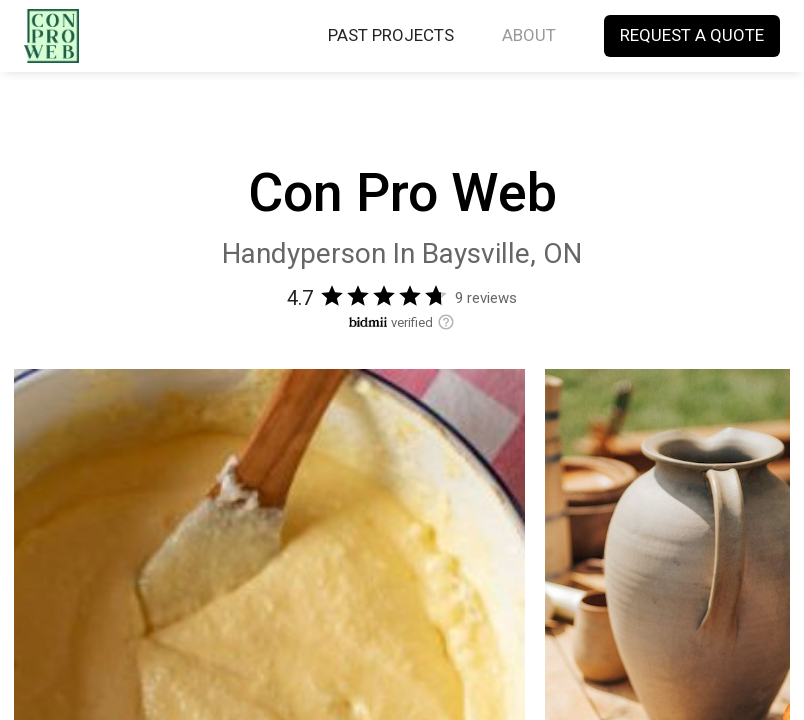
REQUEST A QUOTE (692, 36)
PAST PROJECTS (391, 36)
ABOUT (529, 36)
